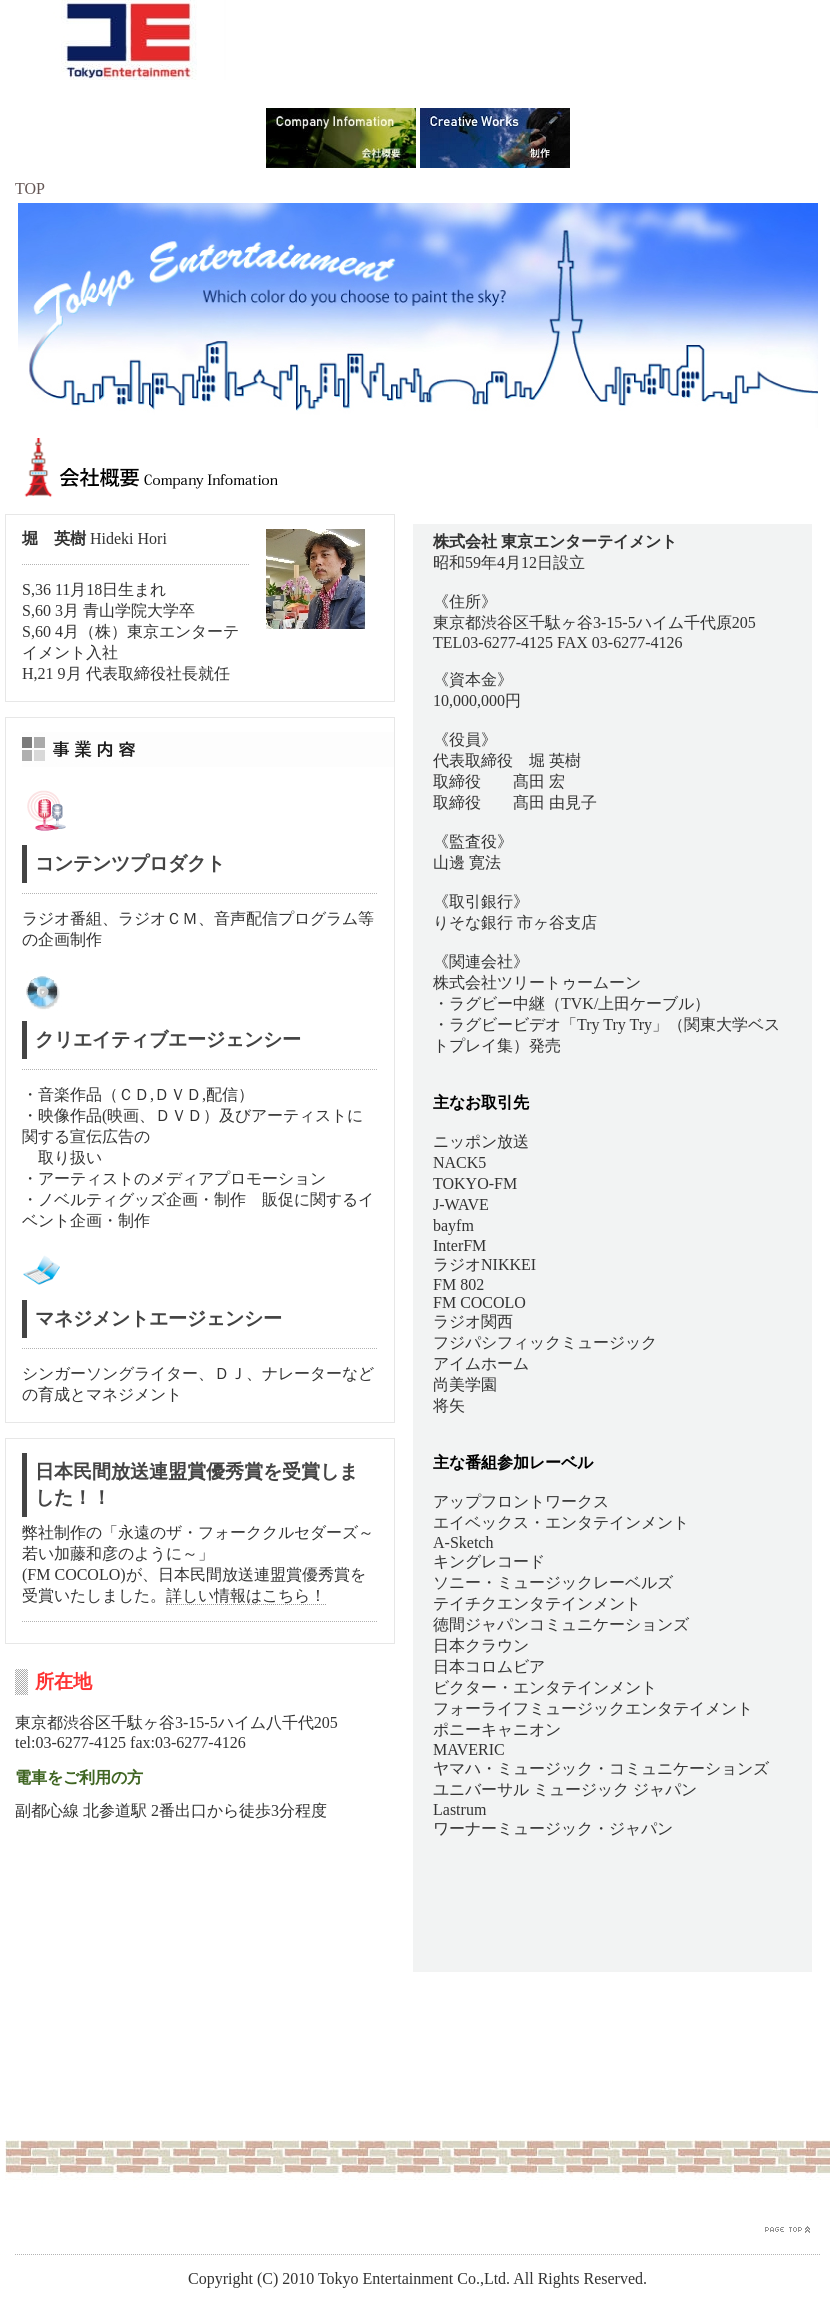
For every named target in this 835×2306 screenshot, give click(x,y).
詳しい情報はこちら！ (246, 1595)
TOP (30, 188)
